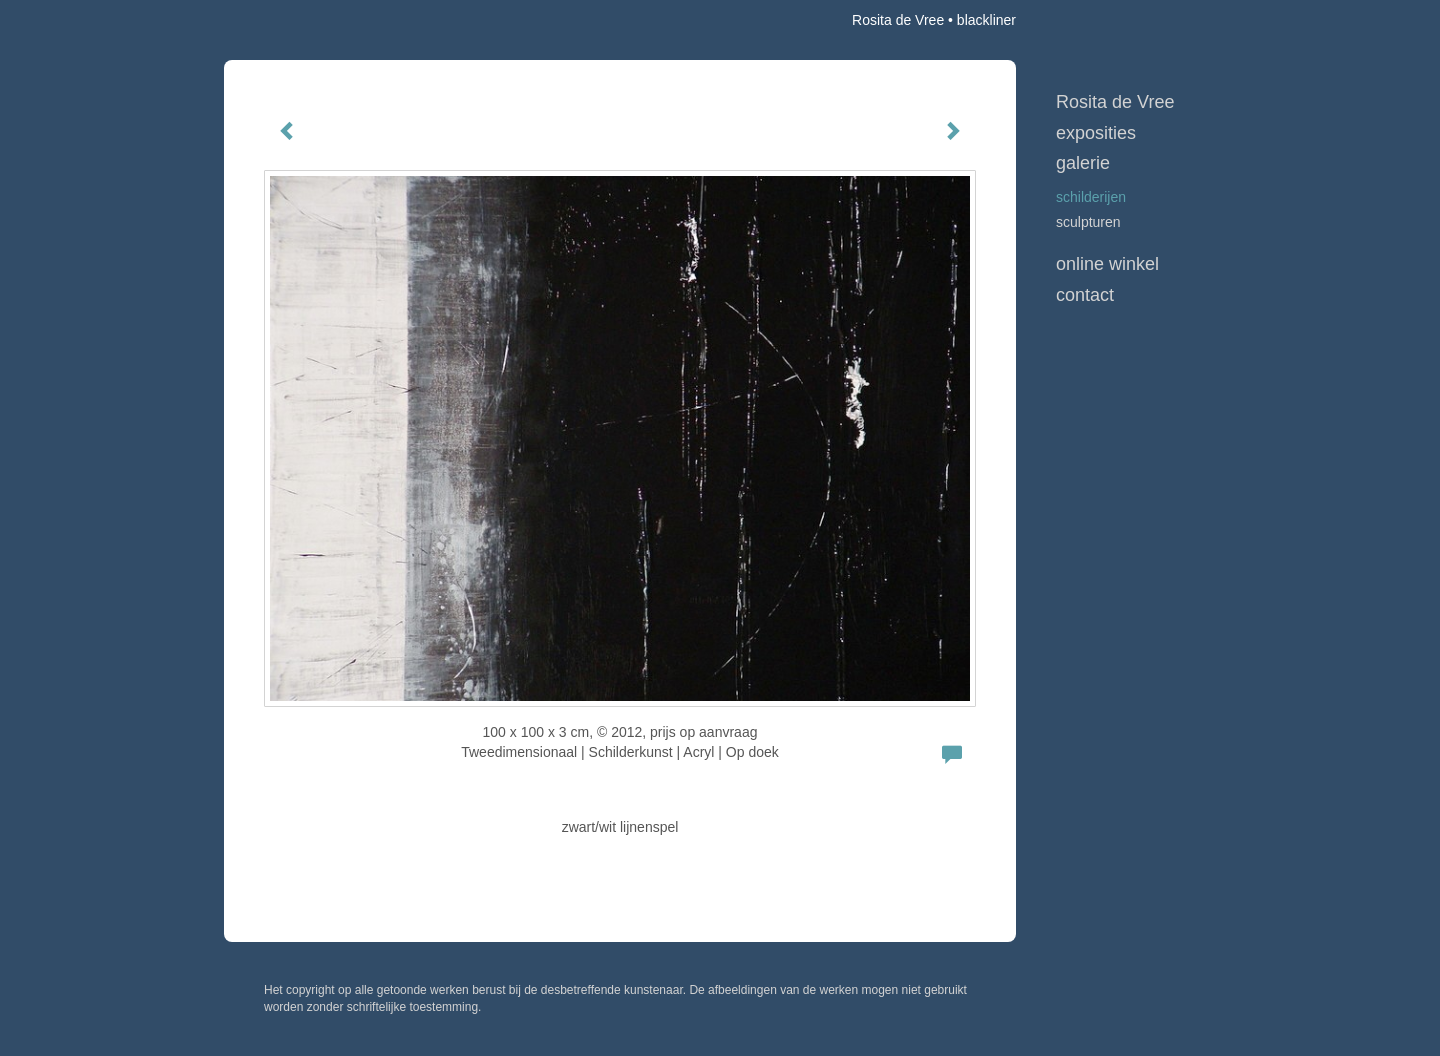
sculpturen (1088, 222)
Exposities (1096, 133)
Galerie (1083, 163)
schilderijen (1091, 197)
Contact (1085, 295)
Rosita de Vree (898, 20)
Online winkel (1107, 264)
